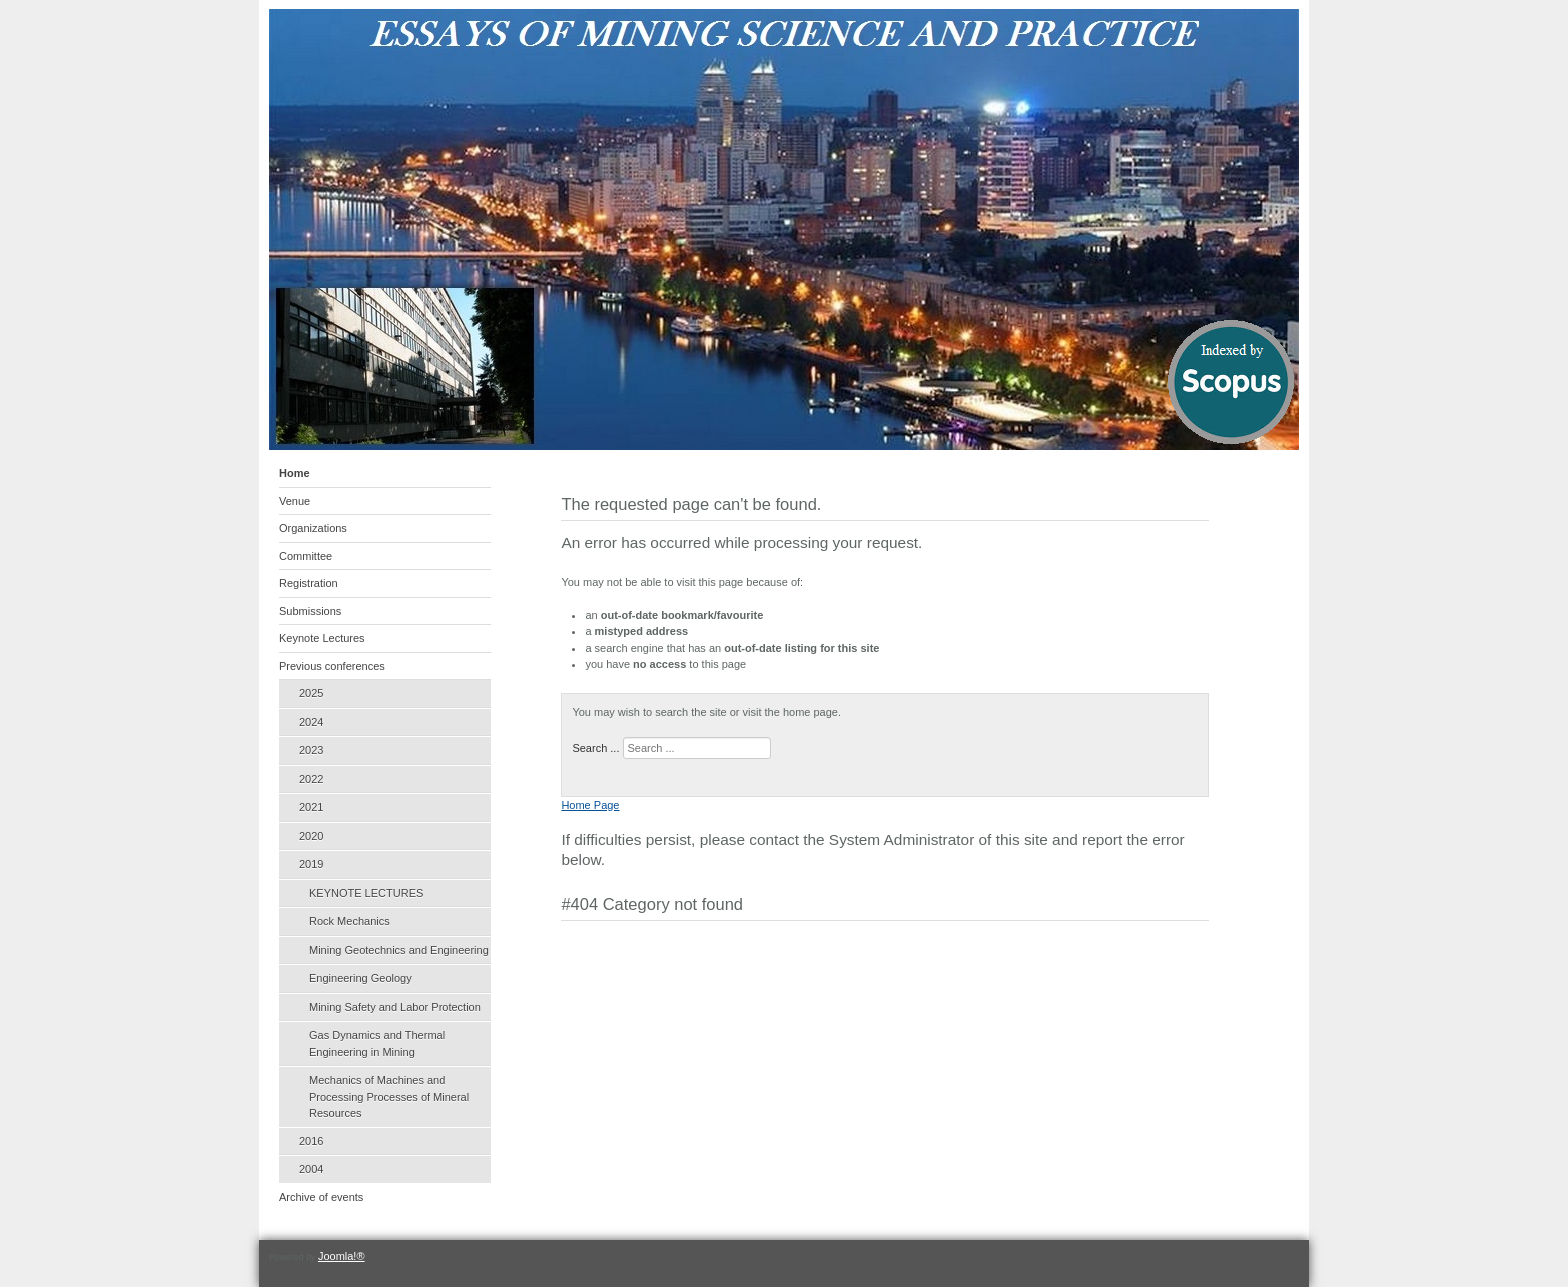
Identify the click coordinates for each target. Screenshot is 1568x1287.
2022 (311, 779)
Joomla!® (341, 1256)
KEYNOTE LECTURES (366, 893)
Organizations (313, 528)
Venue (294, 501)
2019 (311, 864)
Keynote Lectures (322, 638)
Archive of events (321, 1197)
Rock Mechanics (349, 921)
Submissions (310, 611)
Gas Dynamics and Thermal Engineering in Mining (377, 1043)
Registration (308, 583)
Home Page (590, 805)
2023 (311, 750)
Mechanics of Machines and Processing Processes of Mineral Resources (389, 1096)
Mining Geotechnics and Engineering (399, 950)
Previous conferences (332, 666)
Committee (305, 556)
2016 (311, 1141)
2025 (311, 693)
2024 (311, 722)
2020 (311, 836)
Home (294, 473)
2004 (311, 1169)
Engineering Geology (360, 978)
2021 (311, 807)
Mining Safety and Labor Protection (395, 1007)
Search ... (595, 748)
